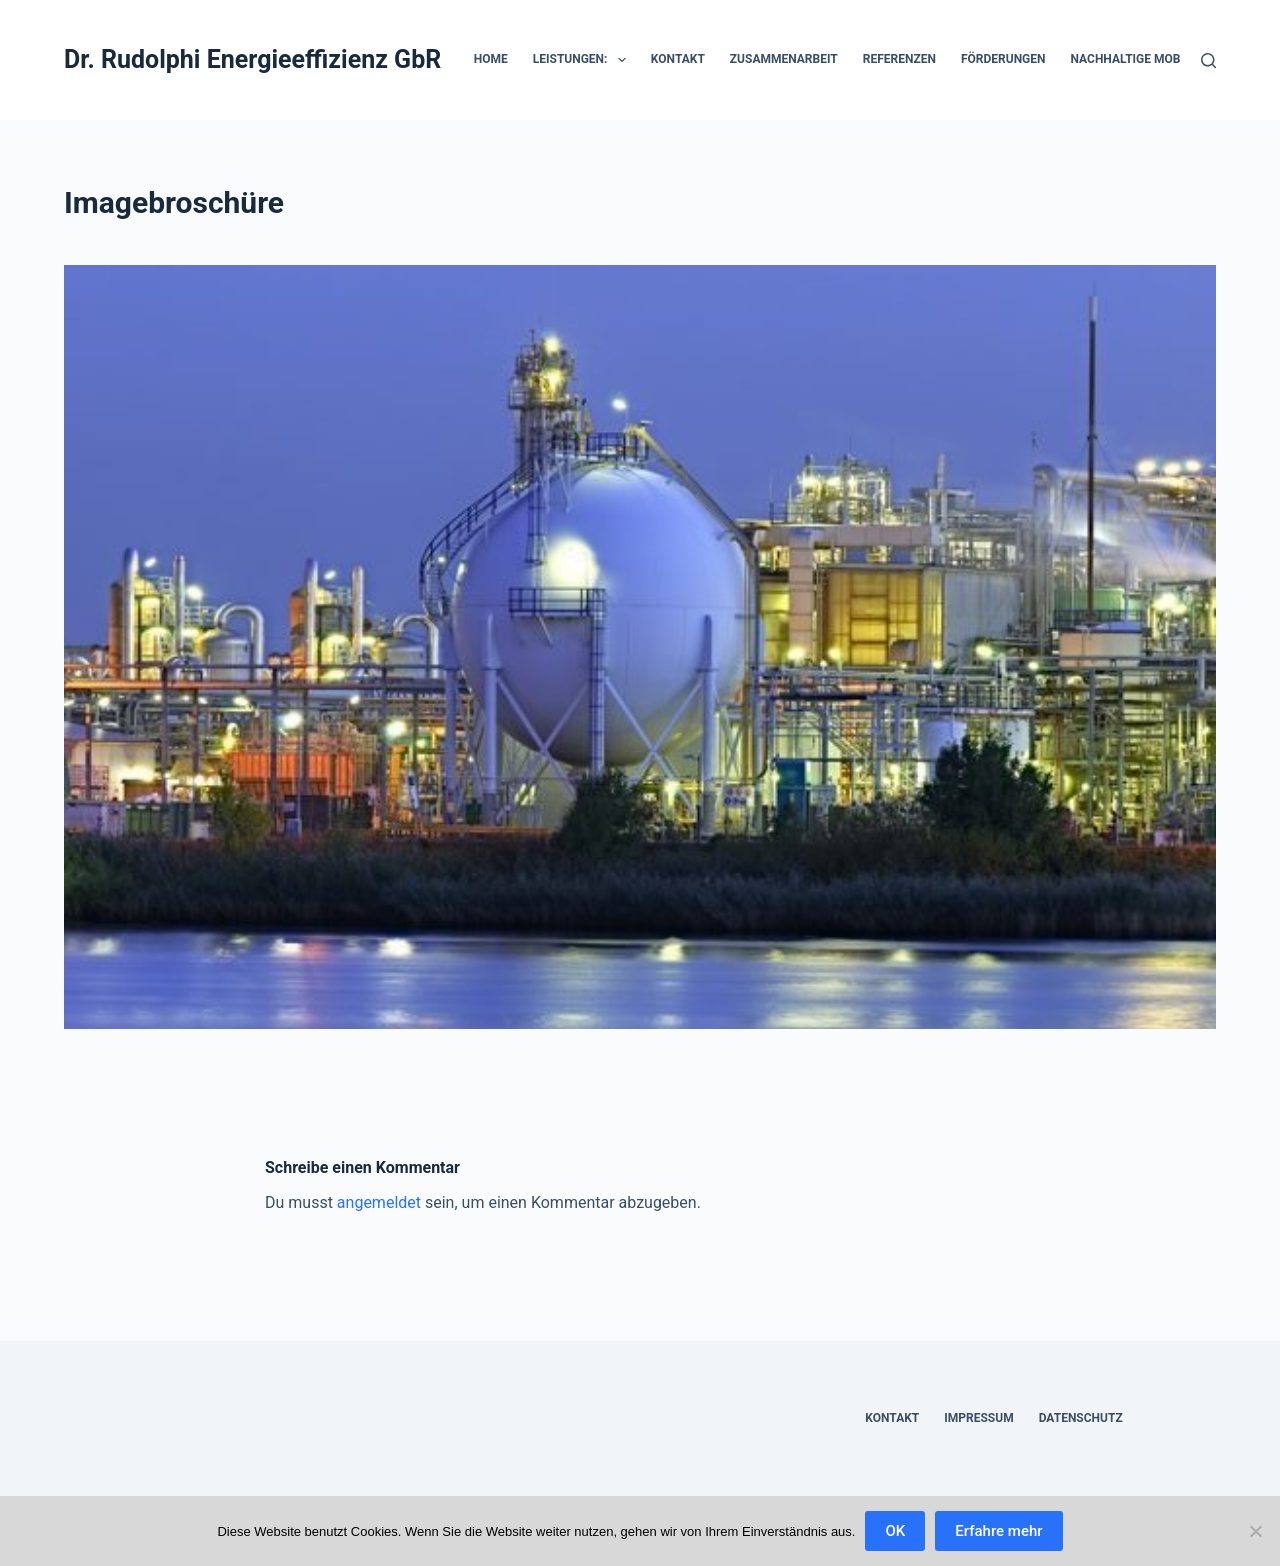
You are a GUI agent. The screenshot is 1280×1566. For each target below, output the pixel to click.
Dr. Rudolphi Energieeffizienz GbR (252, 59)
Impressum (978, 1418)
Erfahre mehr (998, 1531)
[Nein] (1255, 1531)
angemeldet (379, 1202)
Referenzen (899, 59)
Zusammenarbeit (784, 59)
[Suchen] (1208, 60)
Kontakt (678, 59)
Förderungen (1003, 59)
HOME (491, 59)
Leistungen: (583, 60)
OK (895, 1531)
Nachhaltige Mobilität (1143, 59)
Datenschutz (1081, 1418)
